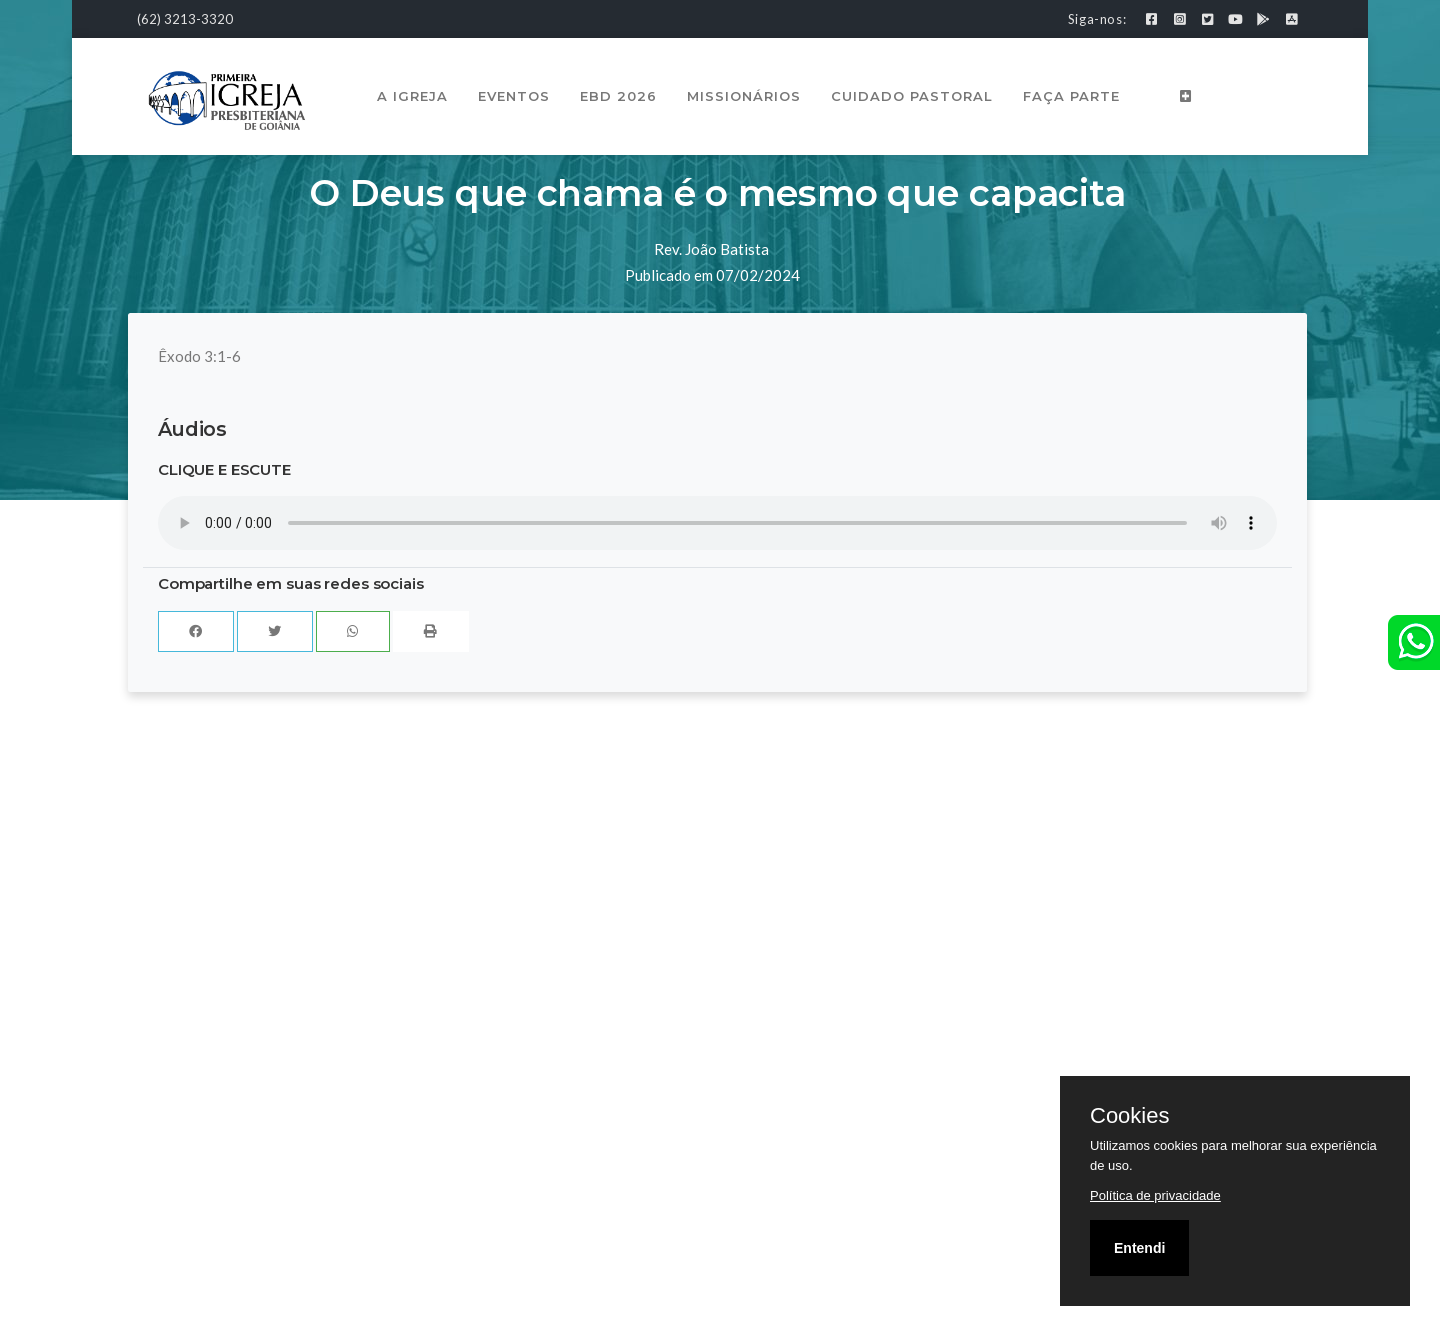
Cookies (1129, 1116)
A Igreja (412, 96)
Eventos (514, 96)
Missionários (744, 96)
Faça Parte (1071, 96)
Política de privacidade (1155, 1195)
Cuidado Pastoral (912, 96)
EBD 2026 (618, 96)
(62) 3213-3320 (185, 19)
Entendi (1139, 1248)
